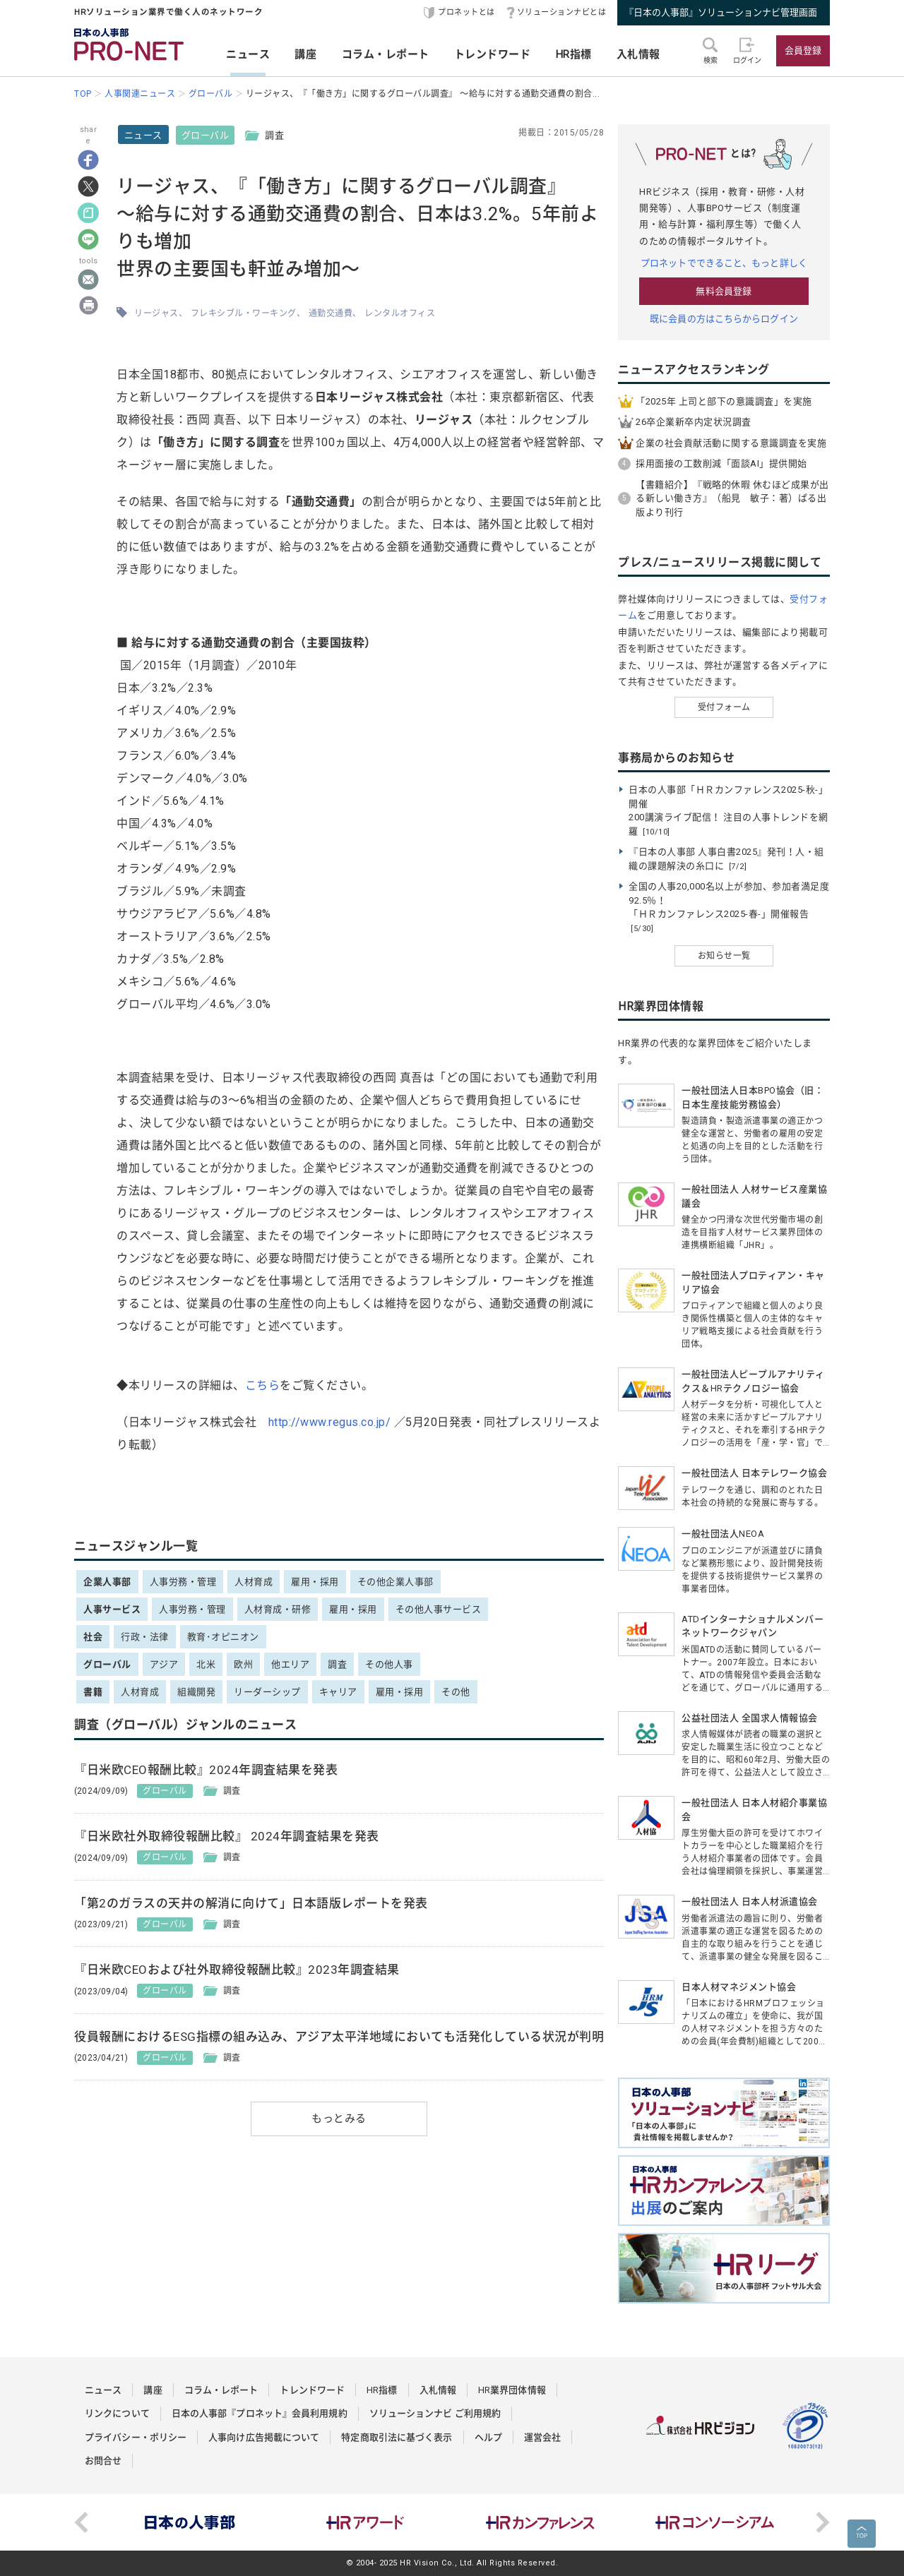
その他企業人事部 (395, 1581)
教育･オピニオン (223, 1636)
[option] (190, 2522)
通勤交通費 (331, 313)
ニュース (248, 54)
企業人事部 (107, 1581)
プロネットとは (466, 12)
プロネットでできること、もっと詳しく (724, 263)
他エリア (290, 1664)
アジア (164, 1664)
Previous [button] (81, 2522)
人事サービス (112, 1609)
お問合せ (103, 2460)
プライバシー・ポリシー (135, 2437)
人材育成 (253, 1581)
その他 (455, 1692)
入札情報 (638, 54)
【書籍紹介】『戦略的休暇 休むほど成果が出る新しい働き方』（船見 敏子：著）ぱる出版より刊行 (732, 498)
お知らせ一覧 (724, 956)
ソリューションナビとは (562, 12)
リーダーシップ (267, 1692)
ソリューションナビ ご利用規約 (435, 2413)
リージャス (156, 313)
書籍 (92, 1692)
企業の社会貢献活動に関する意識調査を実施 (731, 443)
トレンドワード (492, 54)
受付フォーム (724, 707)
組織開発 (196, 1692)
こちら (262, 1385)
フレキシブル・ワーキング (244, 313)
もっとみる (339, 2118)
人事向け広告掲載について (263, 2437)
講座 (305, 54)
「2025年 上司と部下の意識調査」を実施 (724, 401)
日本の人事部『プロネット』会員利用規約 (259, 2413)
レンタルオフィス (399, 313)
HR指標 (574, 54)
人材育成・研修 (277, 1609)
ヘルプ (488, 2437)
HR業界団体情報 (512, 2390)
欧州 (243, 1664)
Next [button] (823, 2522)
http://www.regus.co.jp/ (329, 1422)
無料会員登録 (723, 291)
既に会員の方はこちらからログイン (724, 318)
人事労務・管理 (183, 1581)
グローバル (206, 135)
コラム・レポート (385, 54)
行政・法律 (145, 1636)
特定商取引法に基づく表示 (396, 2437)
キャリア (338, 1692)
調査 (337, 1664)
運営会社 (542, 2437)
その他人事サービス (439, 1609)
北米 (205, 1664)
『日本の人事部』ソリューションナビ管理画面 (720, 12)
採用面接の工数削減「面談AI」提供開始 (721, 463)
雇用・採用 (315, 1581)
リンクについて (117, 2413)
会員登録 (803, 50)
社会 (92, 1636)
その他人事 (389, 1664)
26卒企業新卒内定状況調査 (693, 422)
